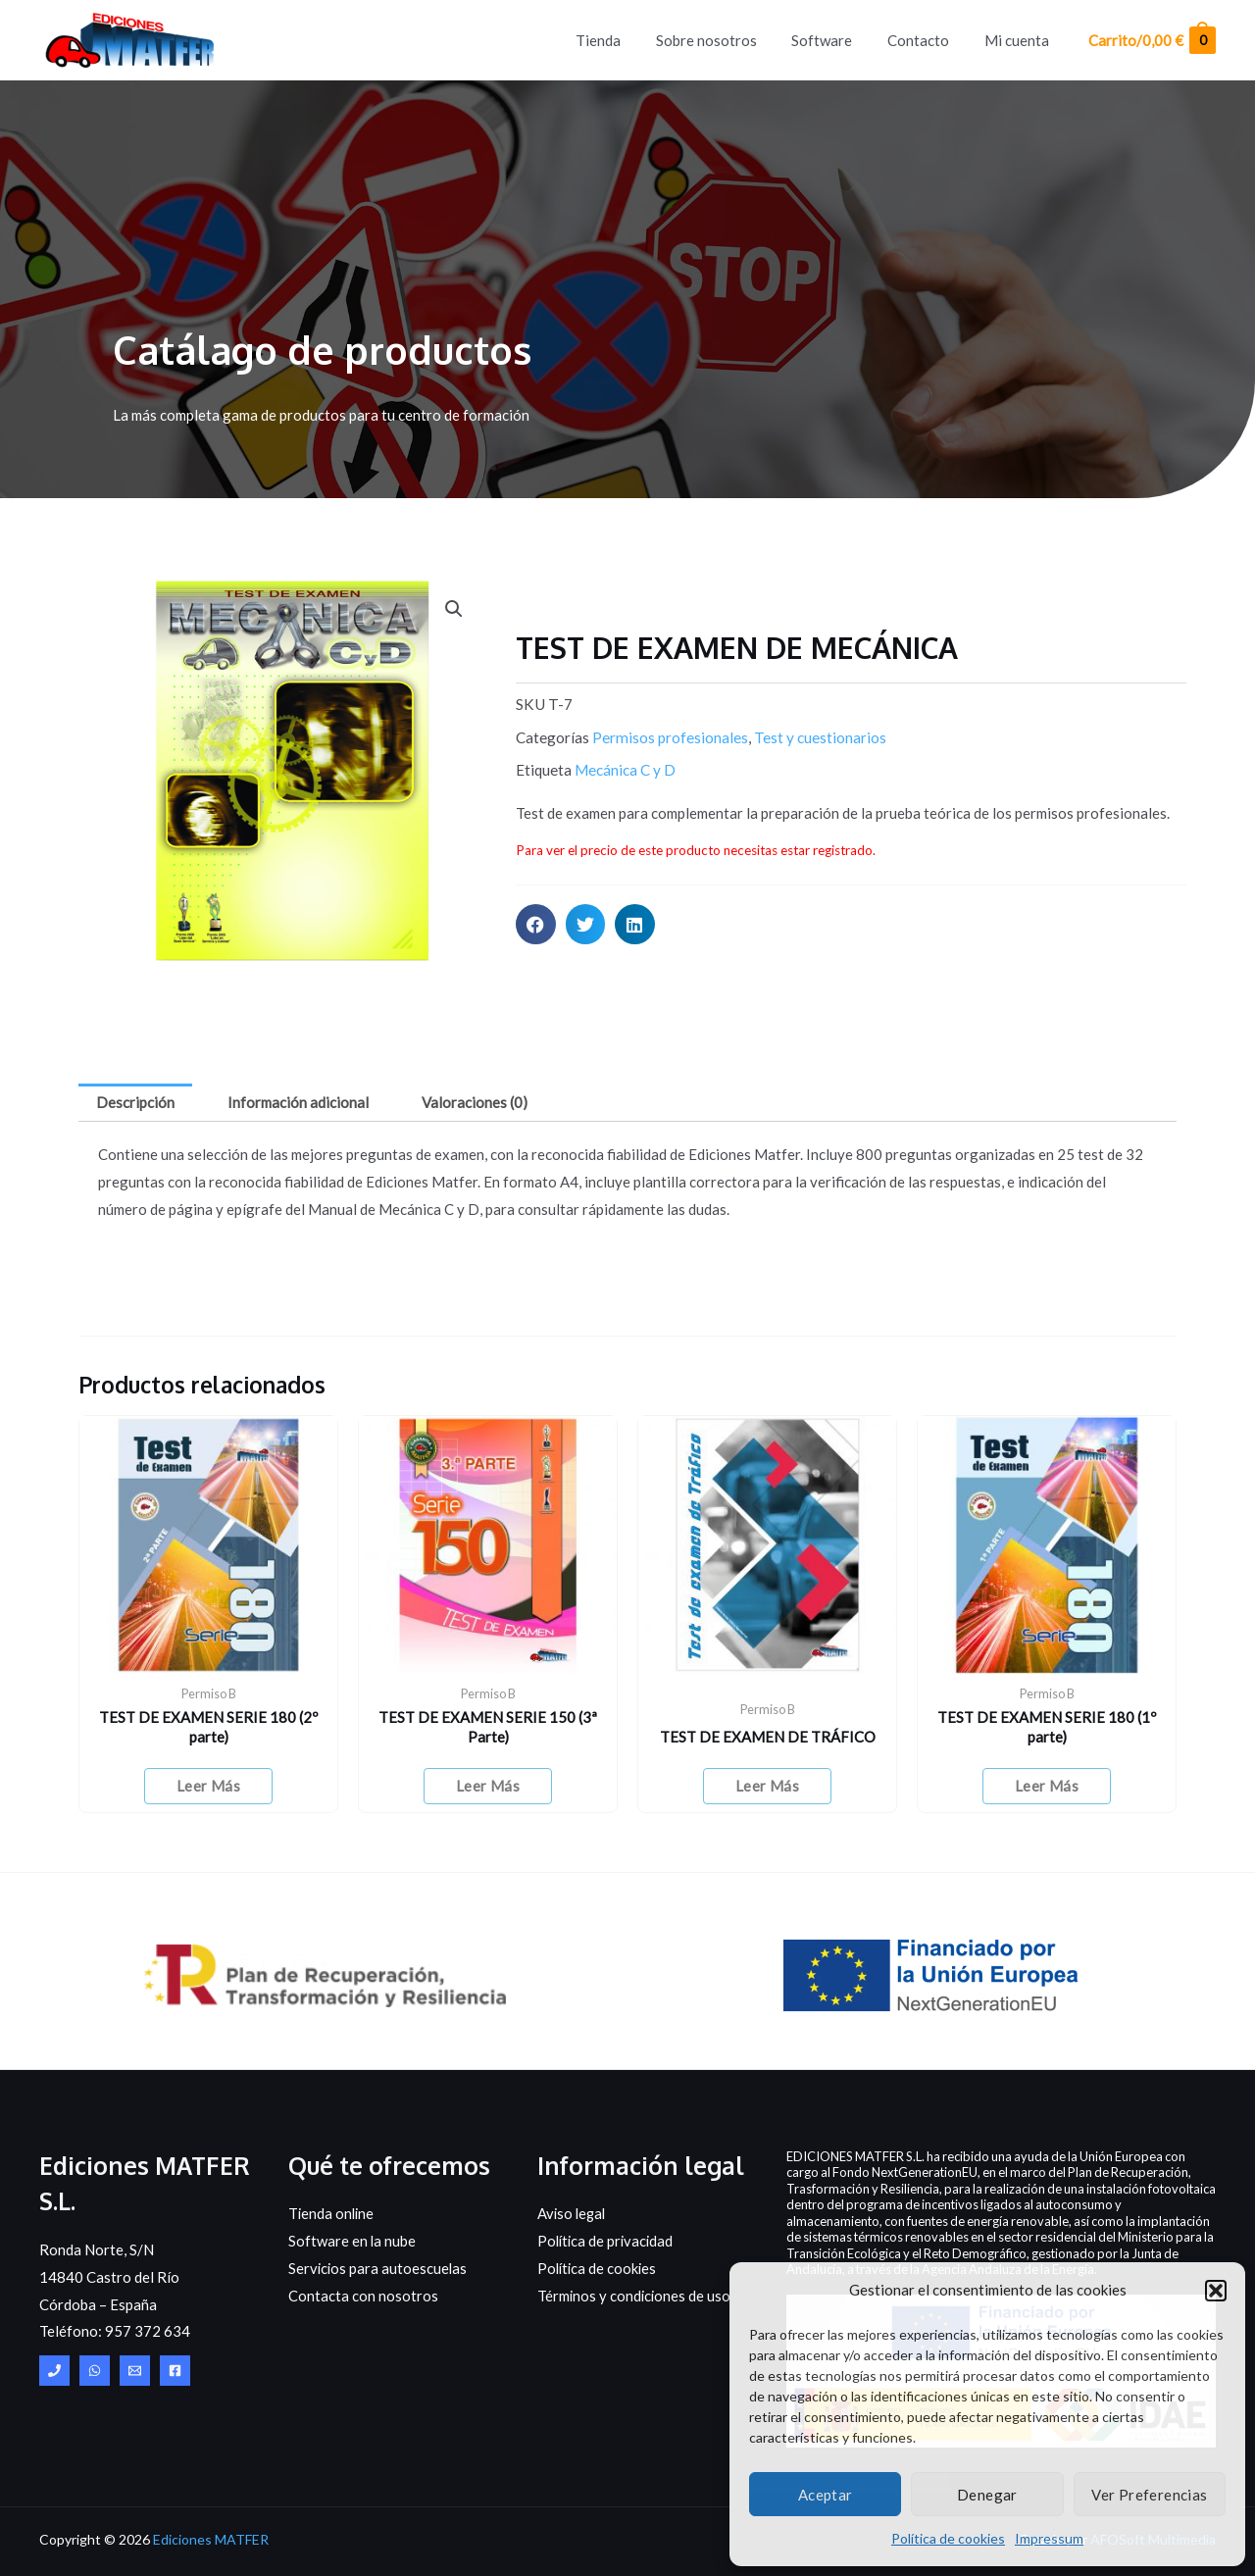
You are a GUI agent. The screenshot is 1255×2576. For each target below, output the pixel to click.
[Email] (135, 2371)
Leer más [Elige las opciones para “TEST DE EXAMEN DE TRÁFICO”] (767, 1785)
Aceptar (825, 2494)
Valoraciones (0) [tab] (474, 1102)
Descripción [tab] (135, 1102)
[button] (1216, 2290)
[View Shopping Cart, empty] (1151, 41)
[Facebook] (175, 2371)
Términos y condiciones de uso (635, 2295)
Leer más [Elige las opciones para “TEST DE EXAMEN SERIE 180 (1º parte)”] (1047, 1785)
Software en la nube (352, 2241)
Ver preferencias (1149, 2494)
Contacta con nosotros (363, 2295)
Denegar (987, 2494)
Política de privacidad (607, 2241)
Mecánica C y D (625, 770)
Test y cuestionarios (820, 737)
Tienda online (332, 2214)
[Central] (54, 2371)
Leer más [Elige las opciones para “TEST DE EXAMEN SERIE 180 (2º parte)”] (208, 1785)
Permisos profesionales (670, 737)
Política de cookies (948, 2538)
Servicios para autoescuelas (379, 2268)
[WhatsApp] (94, 2371)
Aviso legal (573, 2214)
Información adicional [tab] (298, 1102)
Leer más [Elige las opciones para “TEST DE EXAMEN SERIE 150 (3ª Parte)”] (488, 1785)
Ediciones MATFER (211, 2539)
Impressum (1049, 2538)
